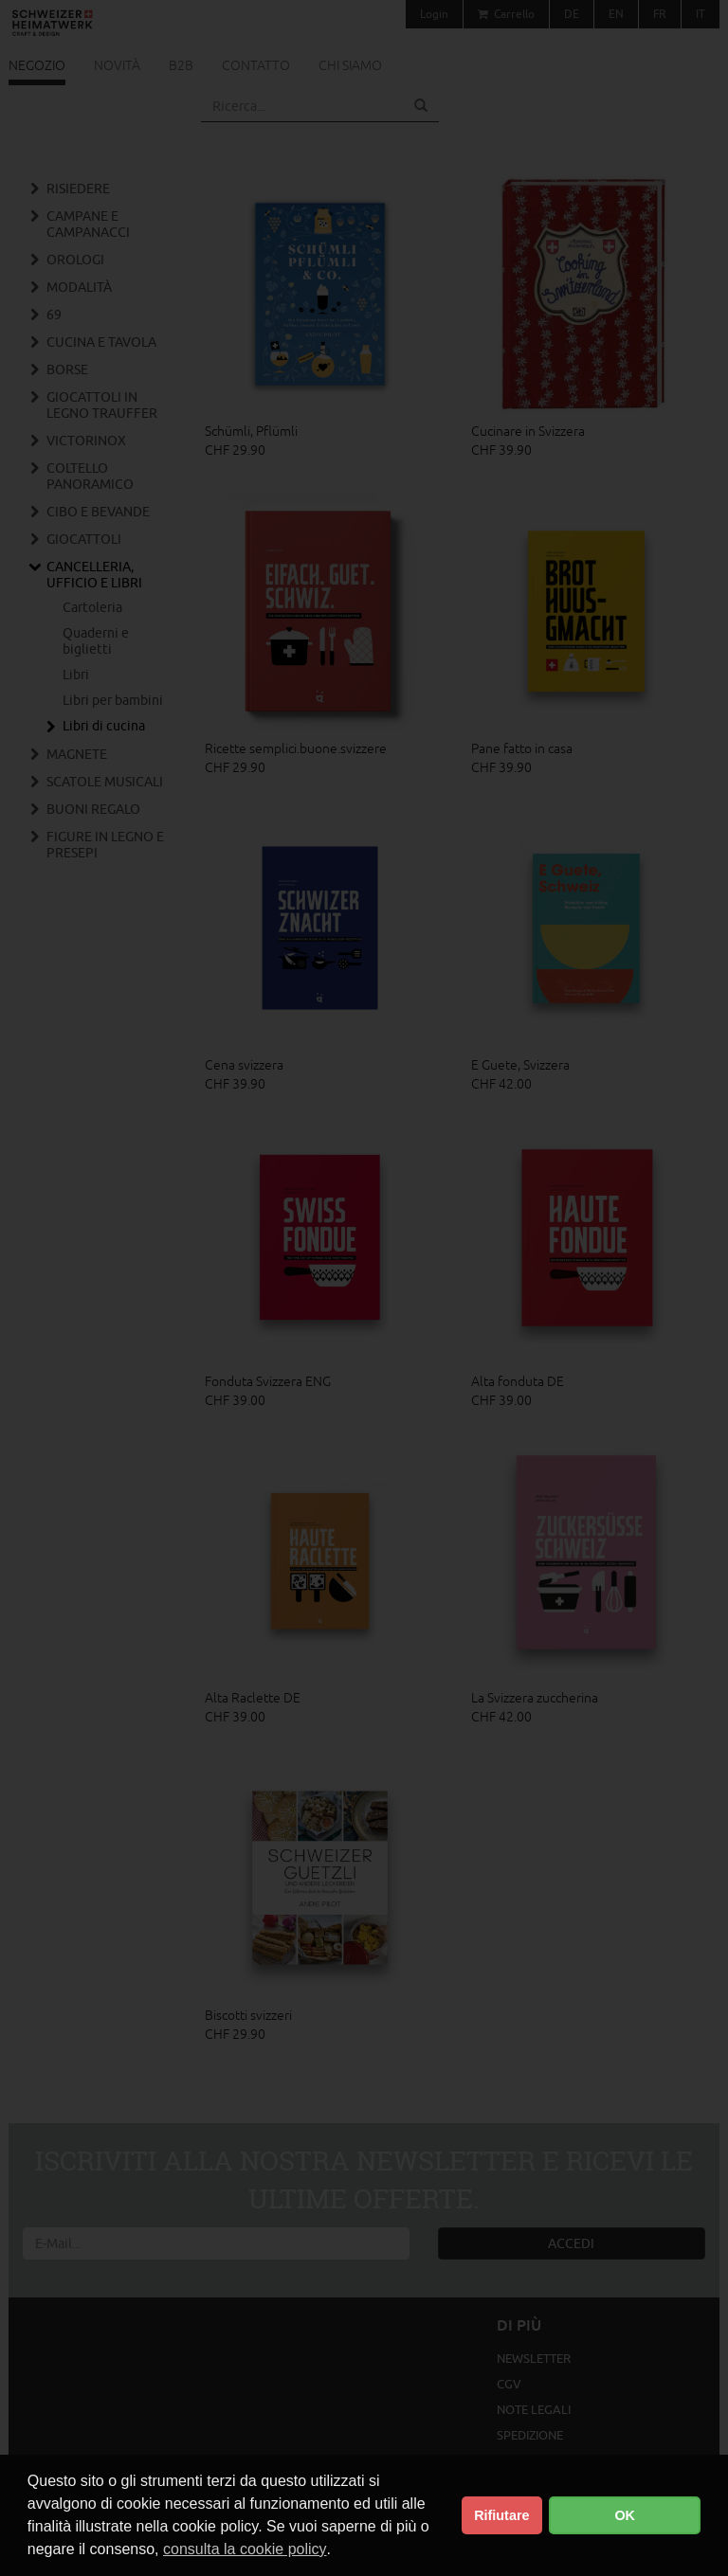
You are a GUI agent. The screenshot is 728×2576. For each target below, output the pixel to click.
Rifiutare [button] (501, 2515)
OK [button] (624, 2515)
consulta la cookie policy (245, 2549)
